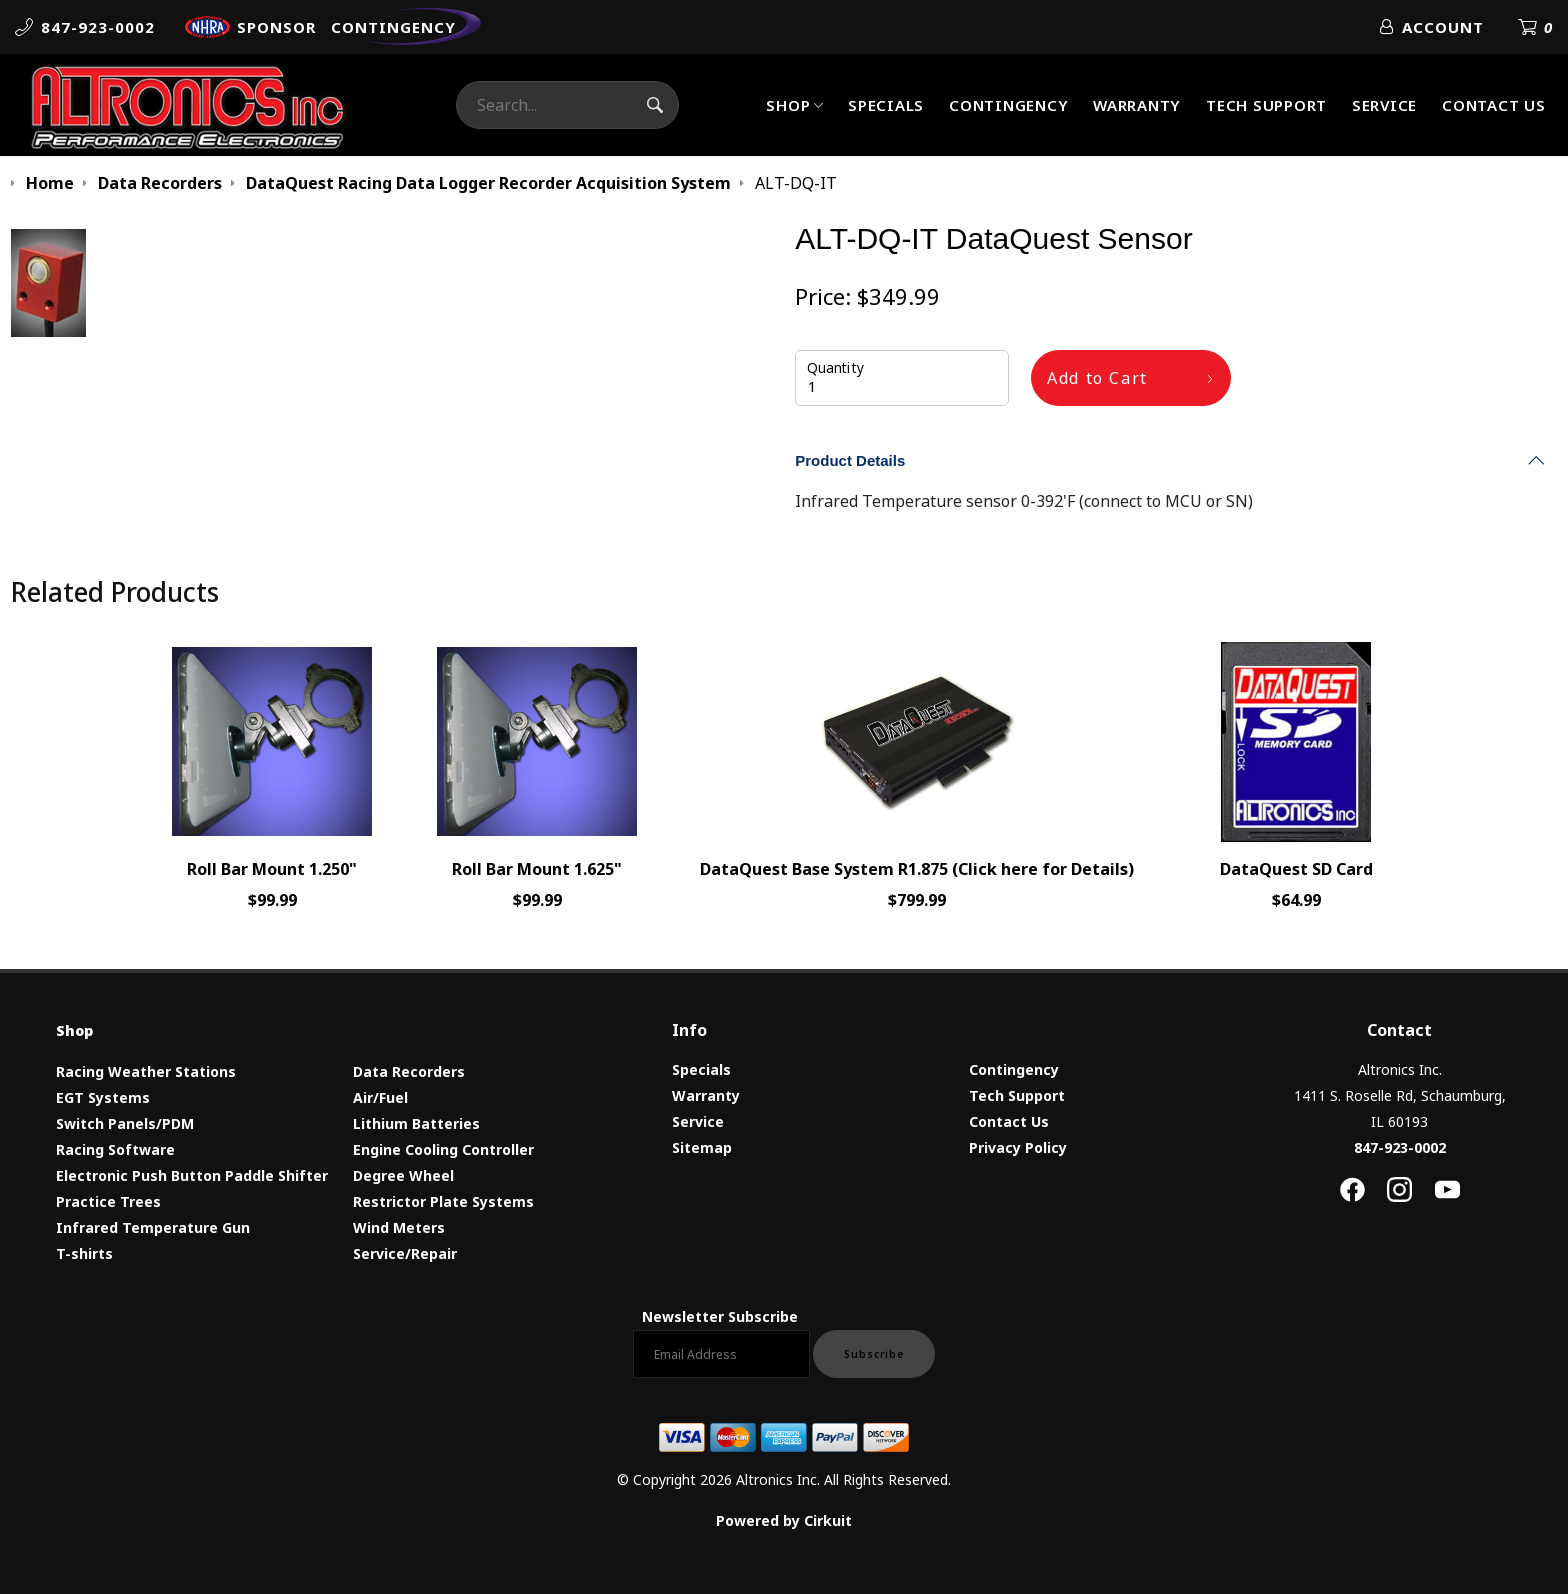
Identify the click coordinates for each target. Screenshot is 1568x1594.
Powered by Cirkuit (784, 1520)
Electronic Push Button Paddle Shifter (192, 1175)
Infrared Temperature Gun (153, 1227)
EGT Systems (103, 1097)
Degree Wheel (403, 1175)
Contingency (1008, 105)
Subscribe (874, 1354)
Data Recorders (409, 1071)
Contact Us (1494, 105)
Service (1384, 105)
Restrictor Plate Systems (443, 1201)
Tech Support (1266, 105)
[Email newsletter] (721, 1354)
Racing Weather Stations (146, 1071)
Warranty (1137, 105)
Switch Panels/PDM (125, 1123)
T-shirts (84, 1253)
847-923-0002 (1400, 1147)
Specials (886, 105)
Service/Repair (405, 1253)
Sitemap (702, 1147)
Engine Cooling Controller (443, 1149)
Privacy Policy (1018, 1147)
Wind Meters (399, 1227)
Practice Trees (108, 1201)
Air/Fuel (380, 1097)
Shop (788, 105)
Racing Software (115, 1149)
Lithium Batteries (416, 1123)
